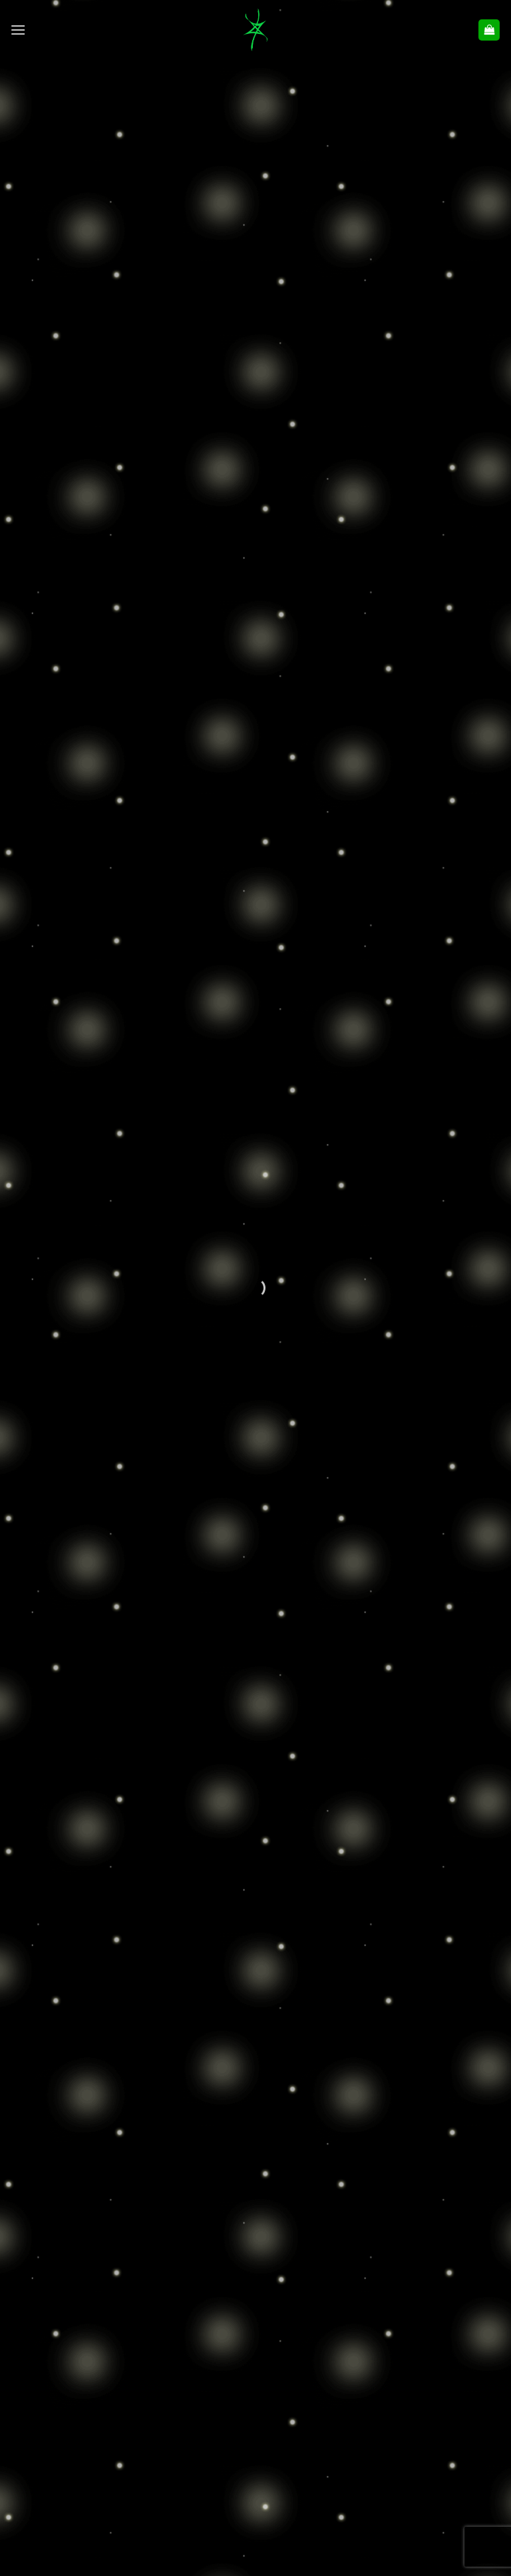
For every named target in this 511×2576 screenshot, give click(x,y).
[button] (18, 29)
